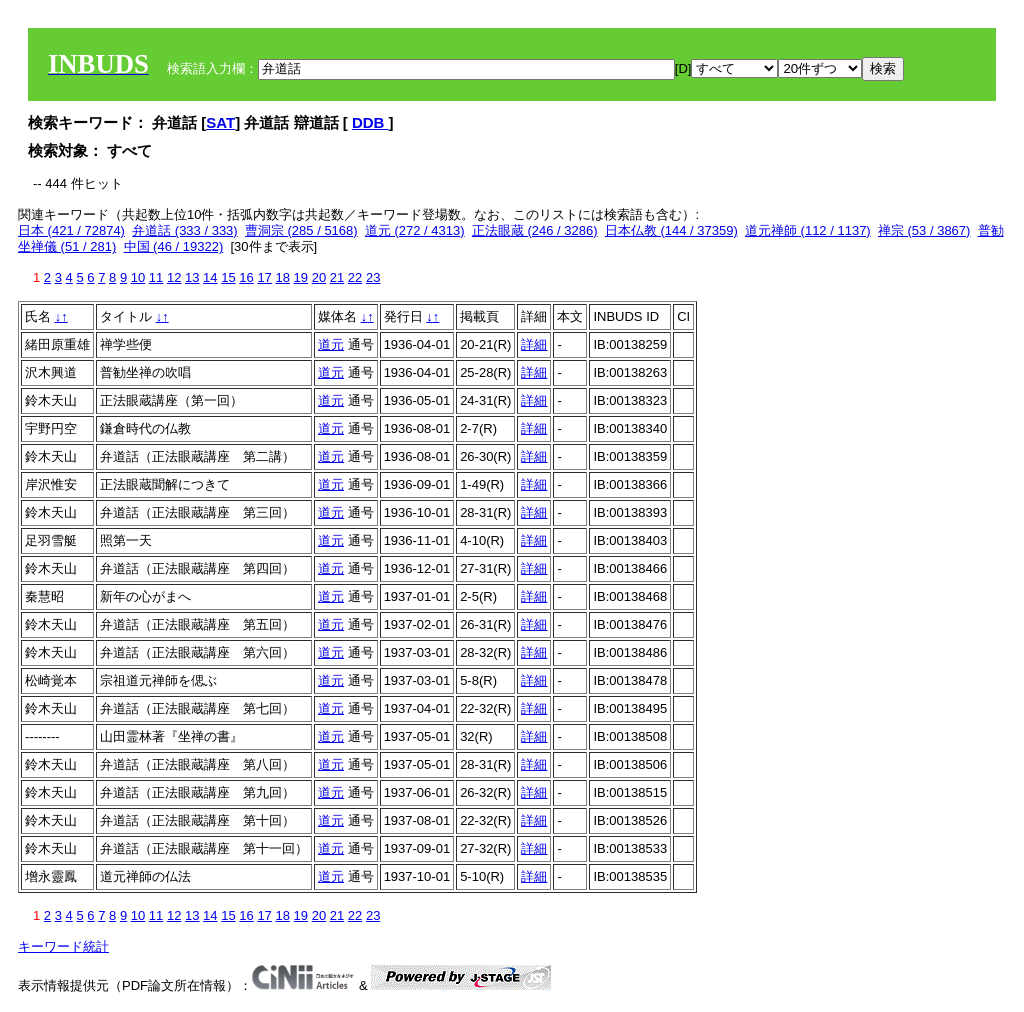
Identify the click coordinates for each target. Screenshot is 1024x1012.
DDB (370, 122)
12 (174, 277)
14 (210, 277)
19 (301, 277)
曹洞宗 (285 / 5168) (301, 230)
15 (228, 277)
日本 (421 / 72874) (71, 230)
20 (319, 277)
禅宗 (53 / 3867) (924, 230)
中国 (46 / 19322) (174, 246)
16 (246, 277)
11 (156, 277)
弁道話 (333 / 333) (185, 230)
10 (138, 277)
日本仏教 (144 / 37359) (671, 230)
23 (373, 277)
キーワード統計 (63, 946)
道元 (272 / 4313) (415, 230)
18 (282, 277)
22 (355, 277)
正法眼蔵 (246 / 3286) (535, 230)
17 (264, 277)
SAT (220, 122)
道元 (331, 344)
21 (337, 277)
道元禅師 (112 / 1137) (808, 230)
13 (192, 277)
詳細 (534, 344)
